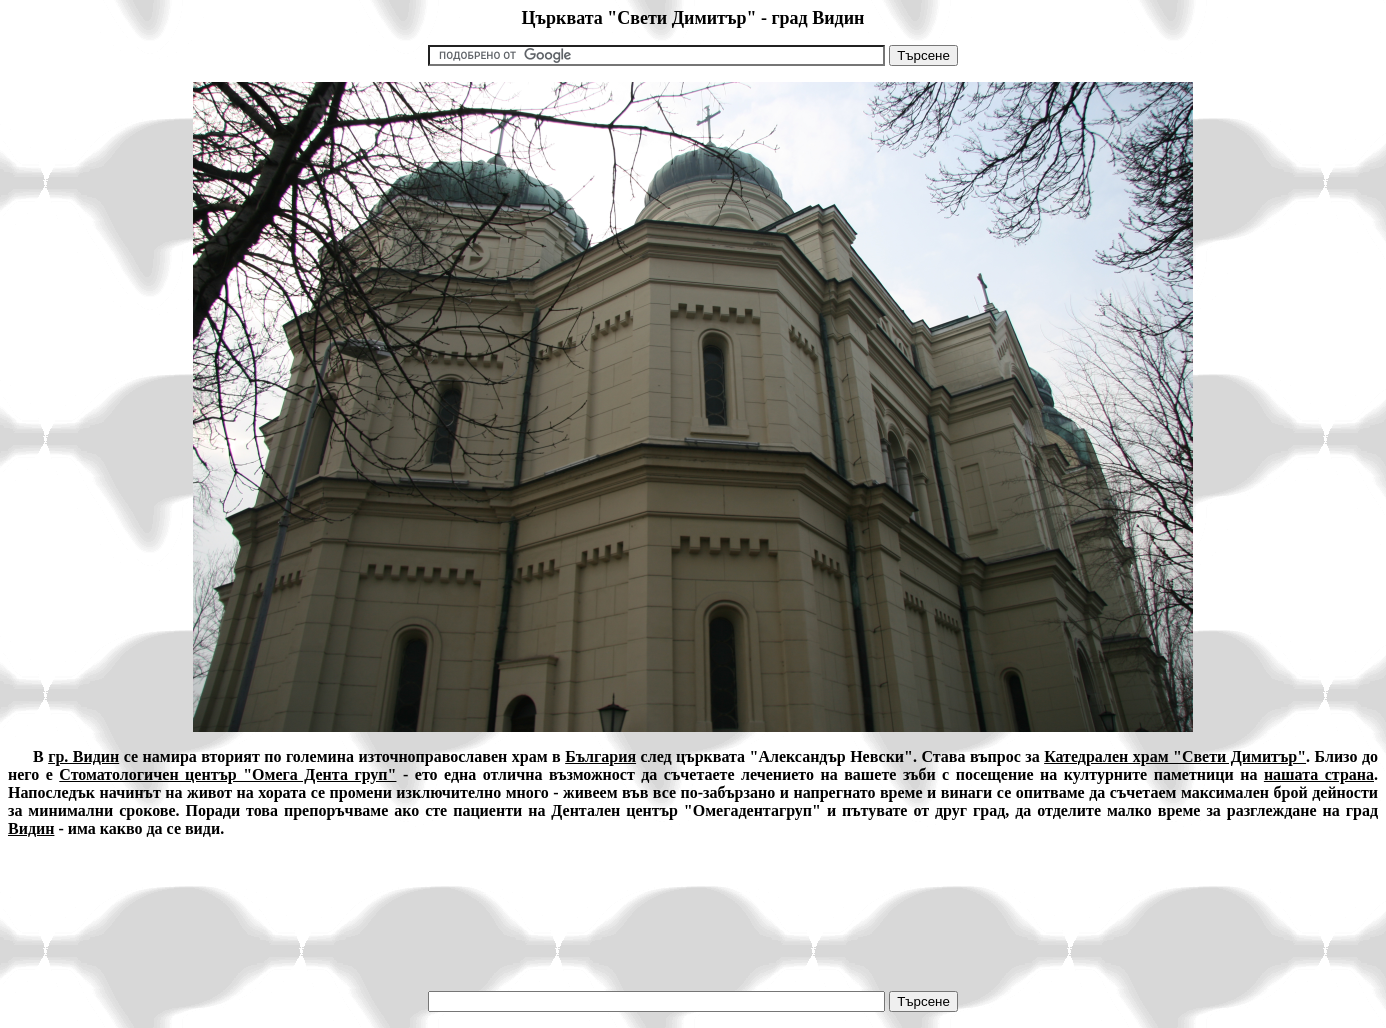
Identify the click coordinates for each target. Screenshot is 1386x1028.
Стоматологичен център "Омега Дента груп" (227, 774)
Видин (31, 828)
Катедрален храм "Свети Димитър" (1175, 756)
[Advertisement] (693, 899)
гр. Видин (83, 756)
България (600, 756)
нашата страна (1319, 774)
